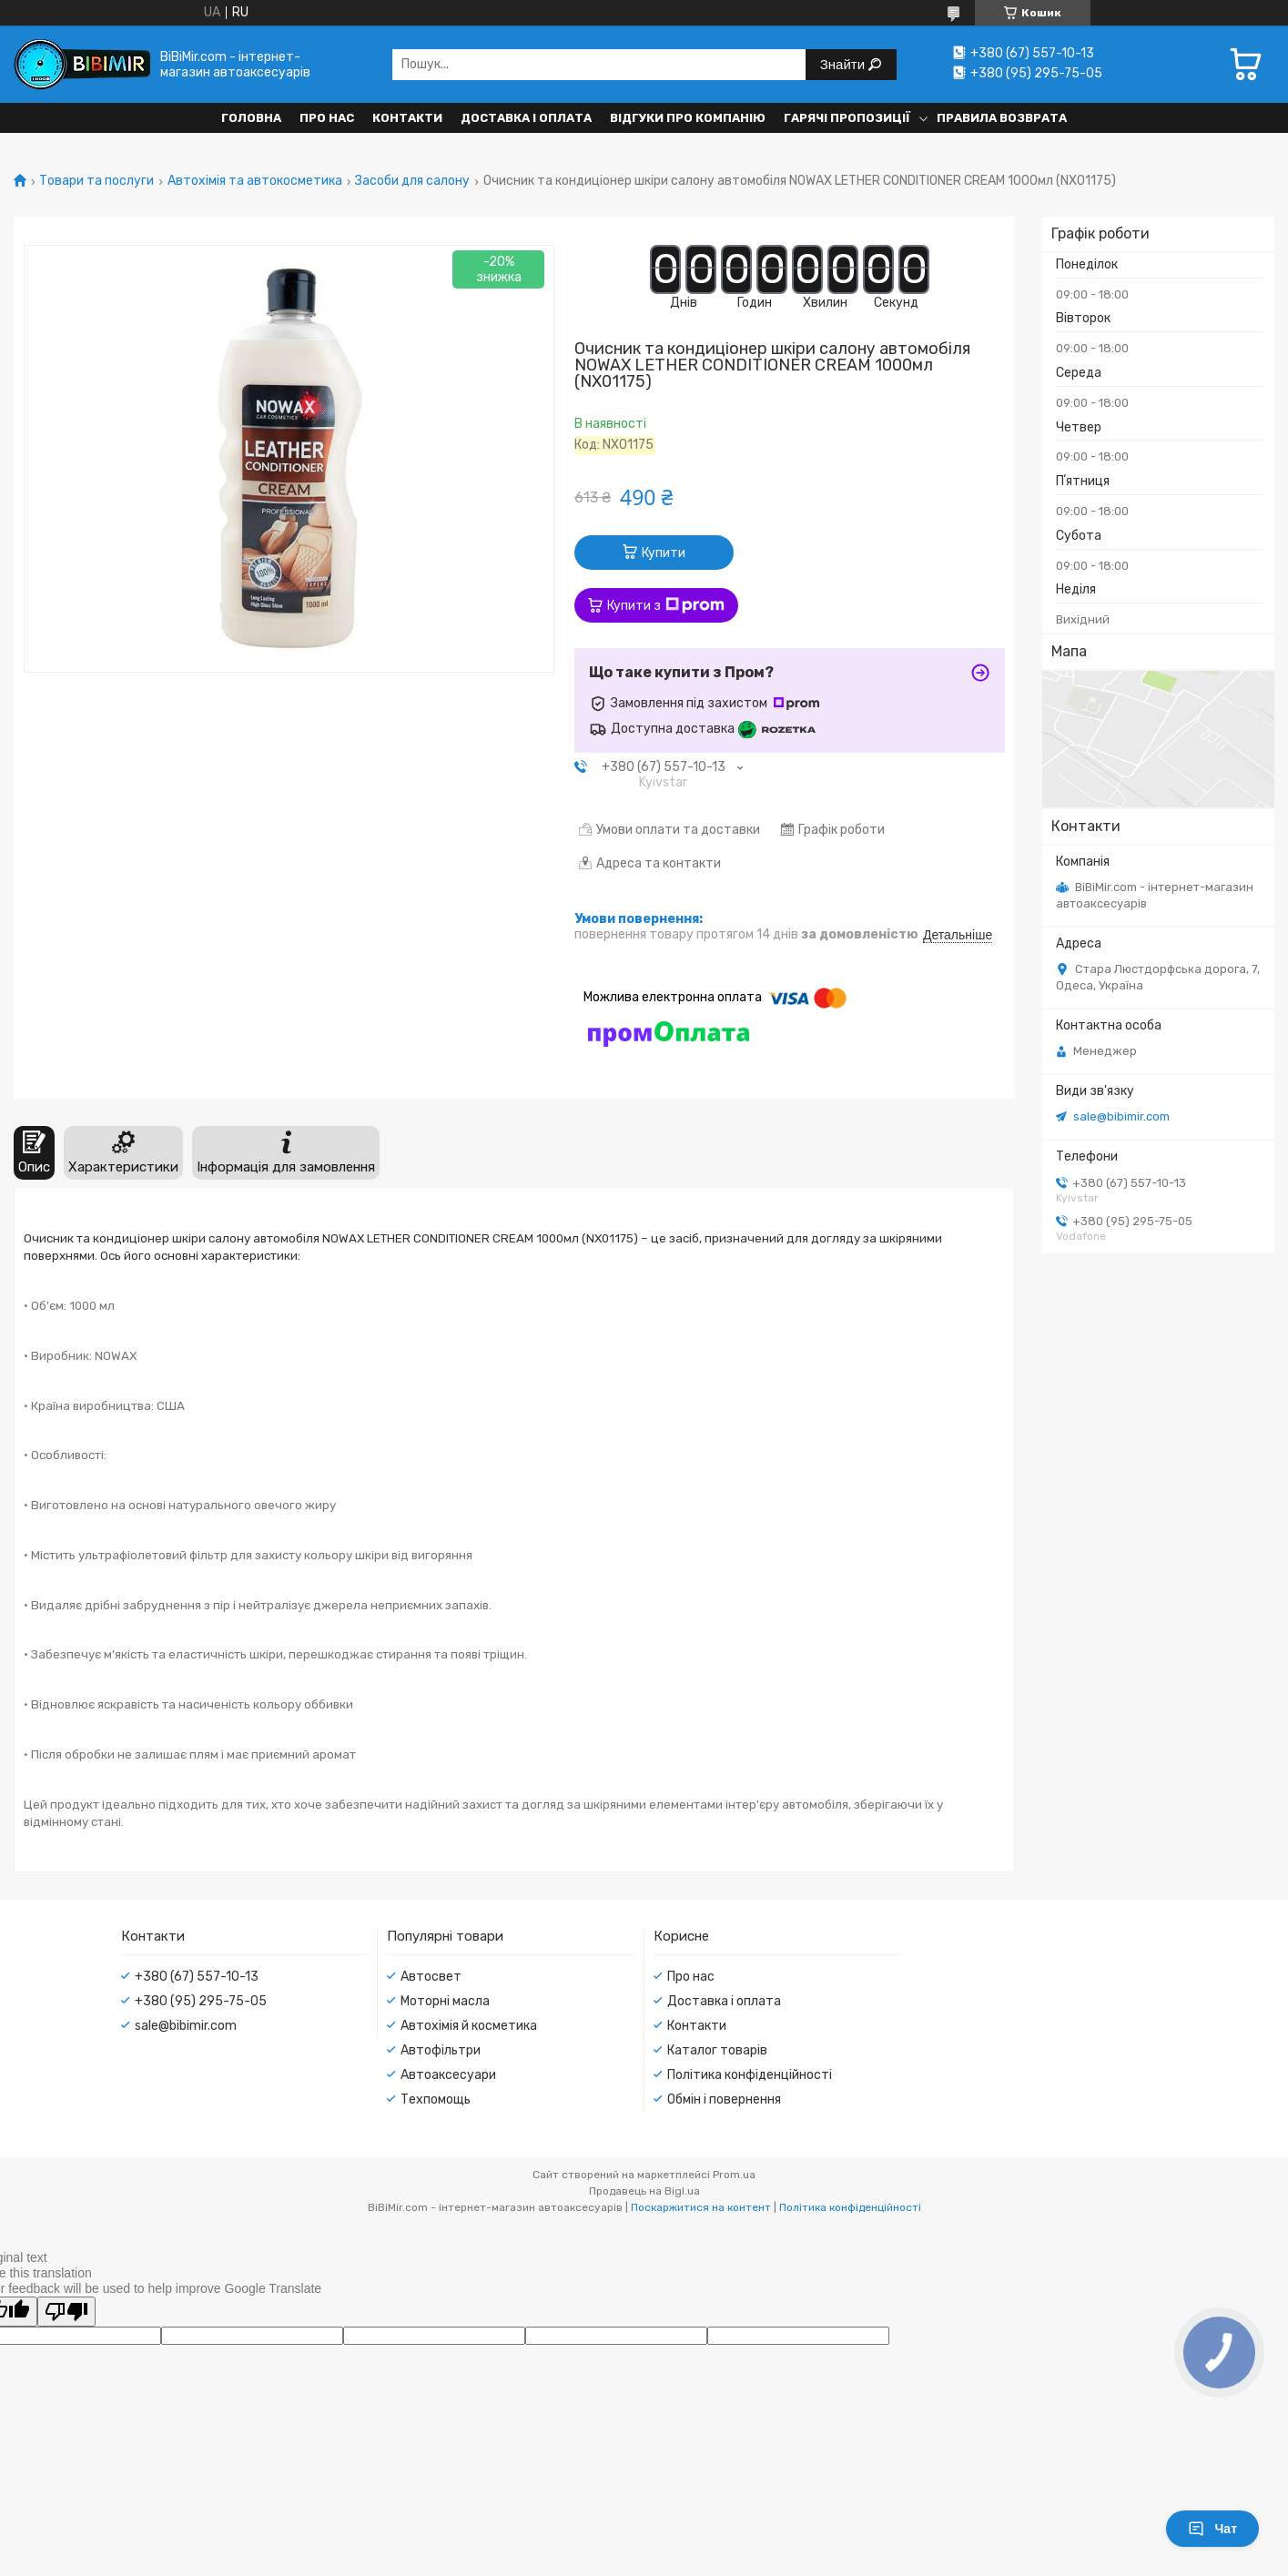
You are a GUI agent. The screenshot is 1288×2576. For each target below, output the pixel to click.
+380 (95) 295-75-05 (201, 2001)
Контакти (407, 118)
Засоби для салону (412, 181)
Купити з (666, 605)
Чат (1212, 2528)
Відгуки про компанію (688, 118)
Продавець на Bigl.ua (644, 2191)
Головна (251, 118)
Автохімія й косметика (469, 2025)
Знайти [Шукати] (844, 64)
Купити (663, 553)
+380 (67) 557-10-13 (197, 1976)
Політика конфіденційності (749, 2075)
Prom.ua (734, 2174)
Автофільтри (441, 2050)
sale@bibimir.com (1121, 1116)
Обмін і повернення (724, 2099)
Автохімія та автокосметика (254, 181)
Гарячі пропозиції (847, 118)
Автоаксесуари (448, 2075)
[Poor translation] (66, 2312)
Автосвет (431, 1976)
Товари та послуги (96, 181)
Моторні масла (445, 2001)
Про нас (326, 118)
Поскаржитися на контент (701, 2207)
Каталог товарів (717, 2050)
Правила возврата (1002, 118)
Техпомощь (436, 2099)
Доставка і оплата (526, 118)
